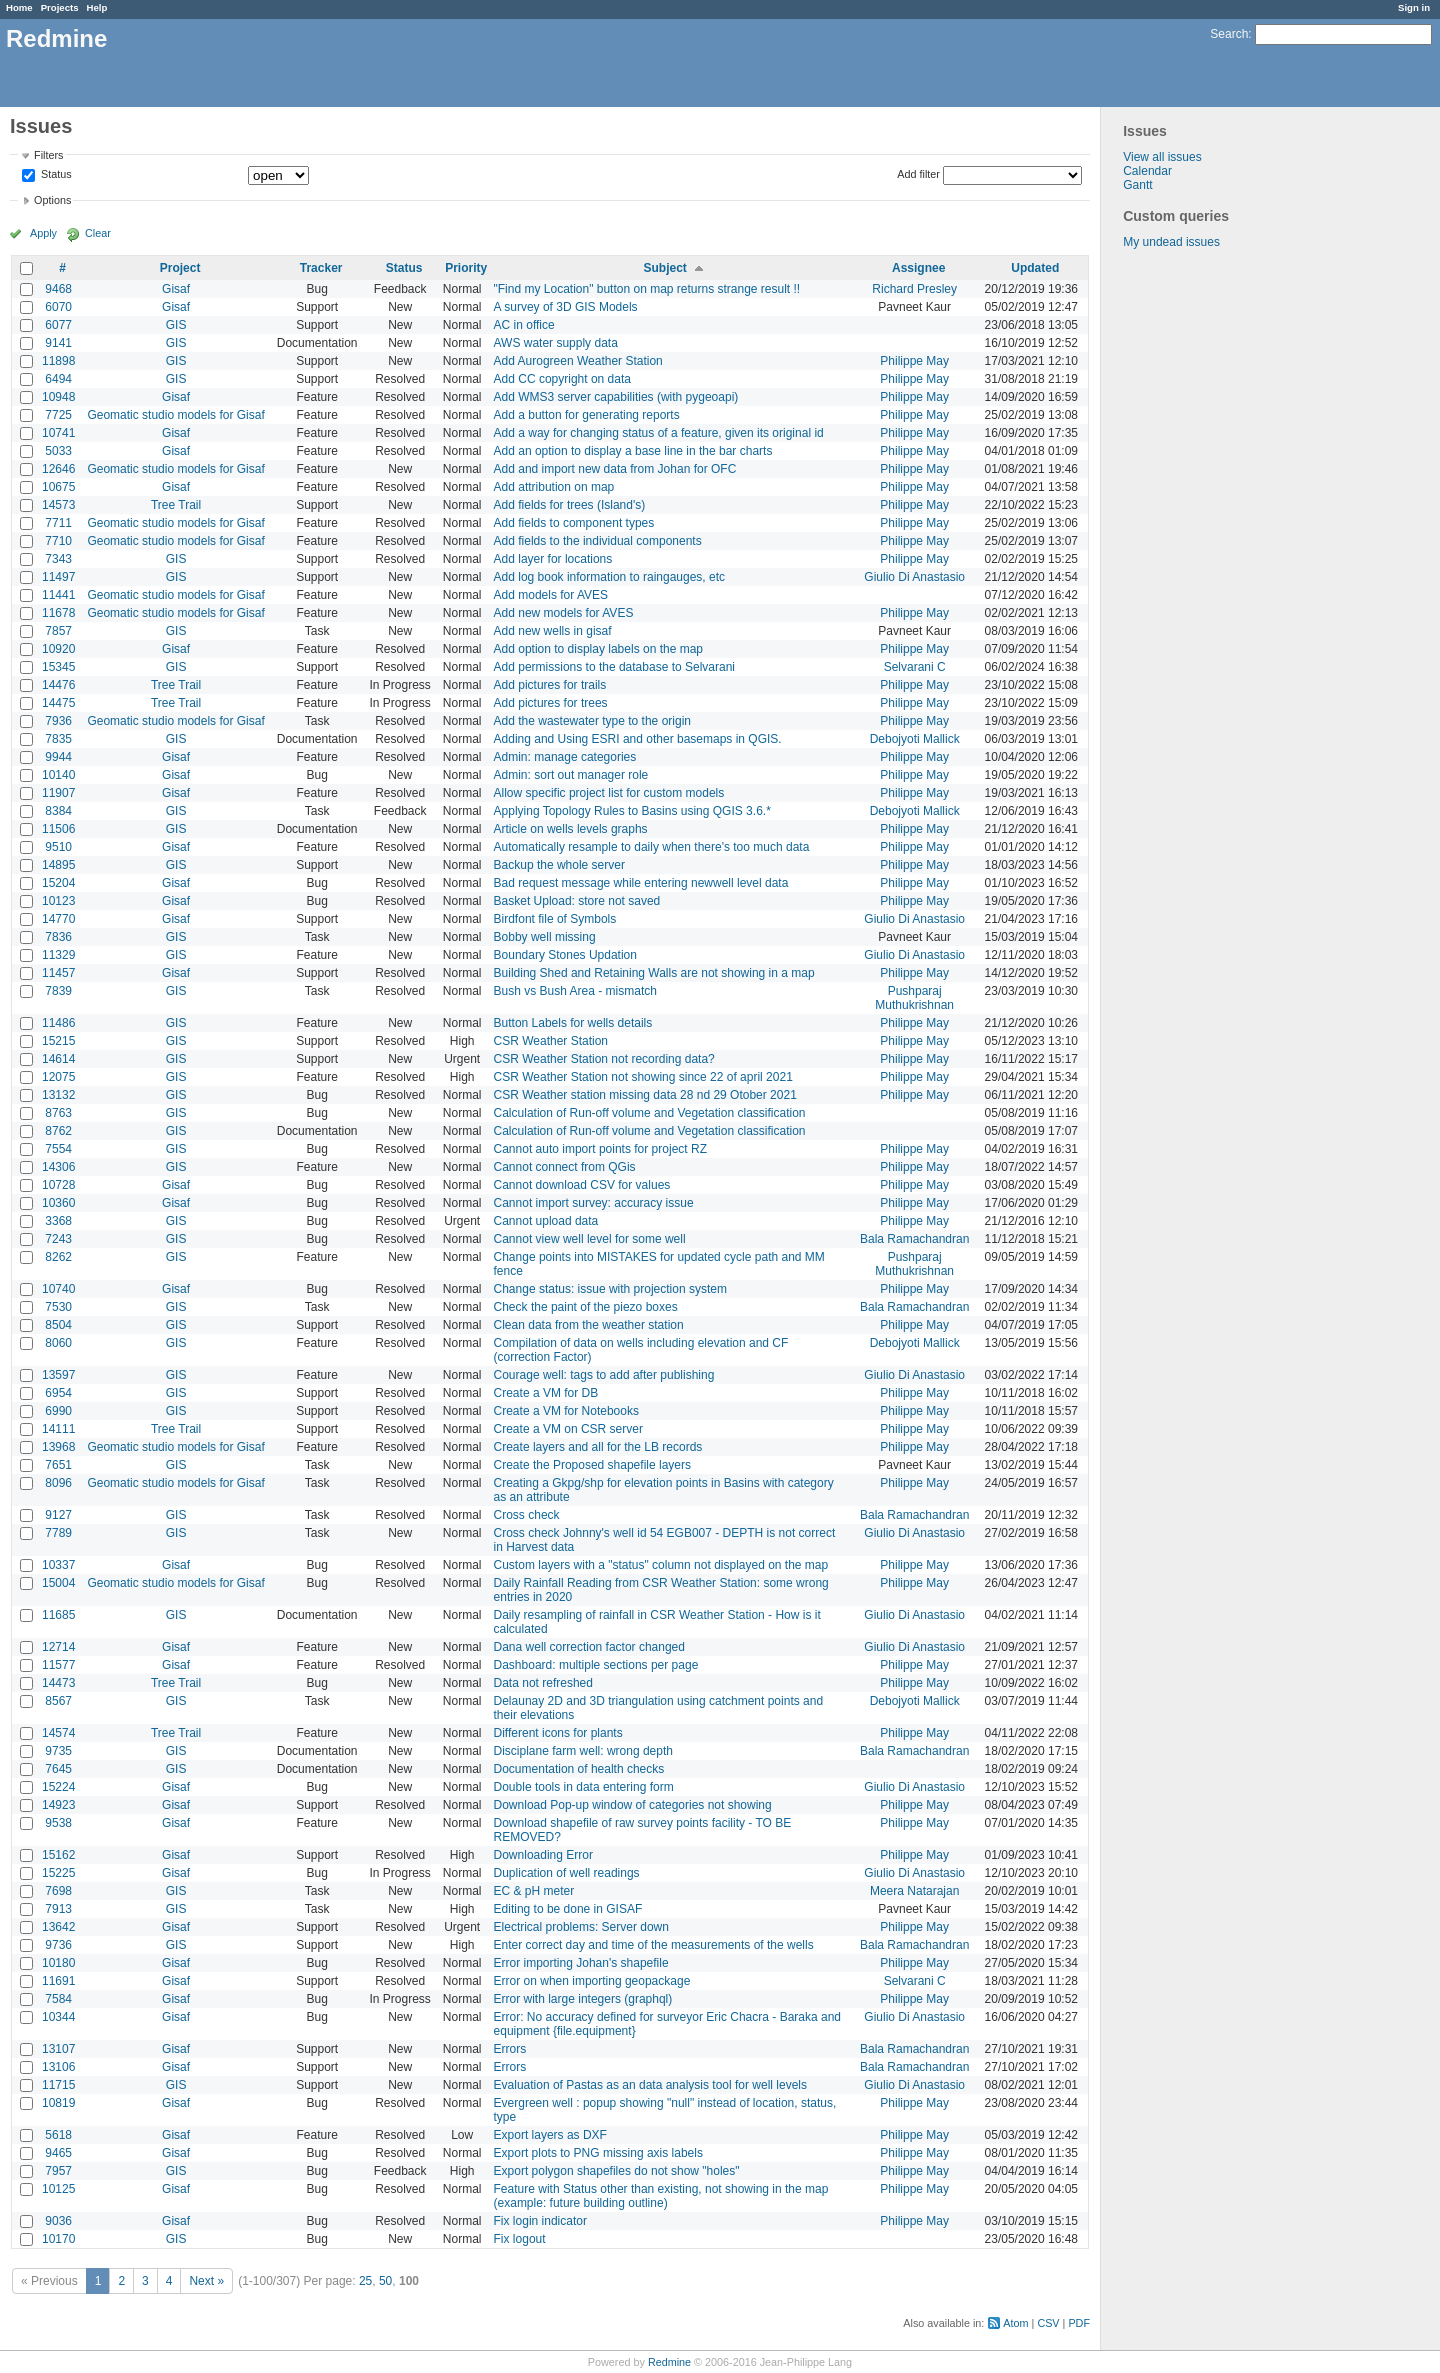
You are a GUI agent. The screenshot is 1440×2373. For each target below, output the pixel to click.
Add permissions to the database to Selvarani (614, 667)
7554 (58, 1149)
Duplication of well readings (567, 1873)
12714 (58, 1647)
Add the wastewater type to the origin (592, 721)
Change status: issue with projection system (610, 1289)
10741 (58, 433)
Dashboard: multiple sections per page (596, 1665)
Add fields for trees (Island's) (570, 505)
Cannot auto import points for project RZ (600, 1149)
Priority (466, 268)
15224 (58, 1787)
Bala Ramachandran (914, 1239)
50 (385, 2281)
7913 (58, 1909)
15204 (58, 883)
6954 (58, 1393)
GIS (176, 325)
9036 (58, 2221)
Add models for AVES (551, 595)
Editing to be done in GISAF (568, 1909)
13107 (58, 2049)
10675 (58, 487)
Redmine (669, 2362)
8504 (58, 1325)
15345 (58, 667)
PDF (1079, 2323)
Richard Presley (914, 289)
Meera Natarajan (914, 1891)
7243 (58, 1239)
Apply (43, 233)
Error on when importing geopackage (592, 1981)
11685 (58, 1615)
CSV (1048, 2323)
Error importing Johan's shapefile (581, 1963)
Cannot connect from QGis (565, 1167)
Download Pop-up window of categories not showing (633, 1805)
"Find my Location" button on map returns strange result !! (647, 289)
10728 (58, 1185)
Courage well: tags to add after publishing (604, 1375)
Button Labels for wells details (573, 1023)
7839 (58, 991)
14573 (58, 505)
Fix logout (520, 2239)
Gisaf (176, 289)
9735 (58, 1751)
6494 (58, 379)
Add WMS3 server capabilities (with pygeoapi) (616, 397)
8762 (58, 1131)
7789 (58, 1533)
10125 (58, 2189)
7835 (58, 739)
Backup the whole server (559, 865)
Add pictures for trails (550, 685)
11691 (58, 1981)
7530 (58, 1307)
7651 (58, 1465)
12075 (58, 1077)
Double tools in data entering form (584, 1787)
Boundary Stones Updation (565, 955)
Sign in (1414, 7)
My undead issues (1171, 242)
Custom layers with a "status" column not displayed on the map (661, 1565)
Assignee (918, 268)
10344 (58, 2017)
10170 (58, 2239)
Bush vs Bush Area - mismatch (575, 991)
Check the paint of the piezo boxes (586, 1307)
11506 (58, 829)
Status (55, 175)
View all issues (1162, 157)
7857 (58, 631)
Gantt (1137, 185)
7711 (58, 523)
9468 (58, 289)
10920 (58, 649)
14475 (58, 703)
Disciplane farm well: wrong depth (583, 1751)
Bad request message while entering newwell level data (641, 883)
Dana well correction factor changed (589, 1647)
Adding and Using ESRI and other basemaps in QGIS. (638, 739)
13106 (58, 2067)
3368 (58, 1221)
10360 (58, 1203)
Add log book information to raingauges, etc (609, 577)
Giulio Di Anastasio (914, 577)
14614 (58, 1059)
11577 (58, 1665)
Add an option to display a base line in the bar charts (633, 451)
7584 (58, 1999)
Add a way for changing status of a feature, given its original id (659, 433)
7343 (58, 559)
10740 (58, 1289)
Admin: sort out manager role (571, 775)
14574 (58, 1733)
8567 (58, 1701)
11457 (58, 973)
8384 (58, 811)
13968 (58, 1447)
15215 (58, 1041)
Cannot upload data (546, 1221)
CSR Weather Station (551, 1041)
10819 (58, 2103)
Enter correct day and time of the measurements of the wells (654, 1945)
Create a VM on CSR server (568, 1429)
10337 (58, 1565)
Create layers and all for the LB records (598, 1447)
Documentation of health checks (579, 1769)
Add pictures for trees (551, 703)
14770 (58, 919)
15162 (58, 1855)
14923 (58, 1805)
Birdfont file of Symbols (555, 919)
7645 (58, 1769)
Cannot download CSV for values (582, 1185)
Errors (510, 2049)
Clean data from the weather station (589, 1325)
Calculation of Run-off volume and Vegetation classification (650, 1113)
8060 (58, 1343)
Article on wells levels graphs (571, 829)
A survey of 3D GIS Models (566, 307)
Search (1229, 34)
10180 (58, 1963)
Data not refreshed (543, 1683)
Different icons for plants (558, 1733)
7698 (58, 1891)
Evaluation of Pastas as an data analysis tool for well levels (651, 2085)
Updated (1035, 268)
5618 (58, 2135)
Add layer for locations (553, 559)
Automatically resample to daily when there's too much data (652, 847)
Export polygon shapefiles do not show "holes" (617, 2171)
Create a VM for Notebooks (566, 1411)
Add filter (918, 174)
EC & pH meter (534, 1891)
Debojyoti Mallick (915, 739)
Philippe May (914, 361)
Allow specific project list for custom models (609, 793)
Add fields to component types (574, 523)
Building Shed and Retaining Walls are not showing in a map (654, 973)
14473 (58, 1683)
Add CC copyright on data (562, 379)
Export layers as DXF (550, 2135)
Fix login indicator (540, 2221)
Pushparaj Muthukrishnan (914, 998)
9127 (58, 1515)
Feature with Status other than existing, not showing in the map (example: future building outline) (661, 2196)
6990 (58, 1411)
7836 (58, 937)
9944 (58, 757)
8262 (58, 1257)
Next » (206, 2281)
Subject (664, 268)
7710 (58, 541)
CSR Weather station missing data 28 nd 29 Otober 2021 (645, 1095)
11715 (58, 2085)
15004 (58, 1583)
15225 (58, 1873)
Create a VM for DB (546, 1393)
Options (52, 200)
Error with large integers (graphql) (583, 1999)
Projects (60, 7)
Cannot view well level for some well (590, 1239)
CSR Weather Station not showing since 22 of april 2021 (643, 1077)
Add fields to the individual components (598, 541)
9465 (58, 2153)
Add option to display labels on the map (598, 649)
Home (19, 7)
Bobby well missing (545, 937)
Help (97, 7)
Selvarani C (915, 667)
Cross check (527, 1515)
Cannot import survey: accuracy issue (594, 1203)
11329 (58, 955)
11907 (58, 793)
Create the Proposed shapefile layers (592, 1465)
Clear (98, 233)
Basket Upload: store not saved (577, 901)
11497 (58, 577)
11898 (58, 361)
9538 (58, 1823)
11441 (58, 595)
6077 (58, 325)
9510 (58, 847)
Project (180, 268)
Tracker (321, 268)
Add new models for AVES (564, 613)
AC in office (524, 325)
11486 (58, 1023)
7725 (58, 415)
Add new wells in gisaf (553, 631)
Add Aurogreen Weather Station (578, 361)
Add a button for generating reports (587, 415)
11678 (58, 613)
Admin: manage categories (565, 757)
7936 (58, 721)
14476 (58, 685)
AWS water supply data (556, 343)
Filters (48, 155)
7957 (58, 2171)
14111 (58, 1429)
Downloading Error (543, 1855)
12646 (58, 469)
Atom (1015, 2323)
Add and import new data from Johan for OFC (615, 469)
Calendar (1147, 171)
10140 (58, 775)
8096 (58, 1483)
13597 (58, 1375)
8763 (58, 1113)
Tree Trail (176, 505)
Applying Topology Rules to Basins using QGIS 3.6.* (632, 811)
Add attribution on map (554, 487)
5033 (58, 451)
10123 (58, 901)
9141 (58, 343)
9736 (58, 1945)
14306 (58, 1167)
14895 (58, 865)
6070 (58, 307)
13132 (58, 1095)
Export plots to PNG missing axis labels (598, 2153)
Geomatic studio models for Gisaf (175, 415)
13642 (58, 1927)
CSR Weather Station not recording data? (604, 1059)
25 (365, 2281)
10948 (58, 397)
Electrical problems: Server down (581, 1927)
